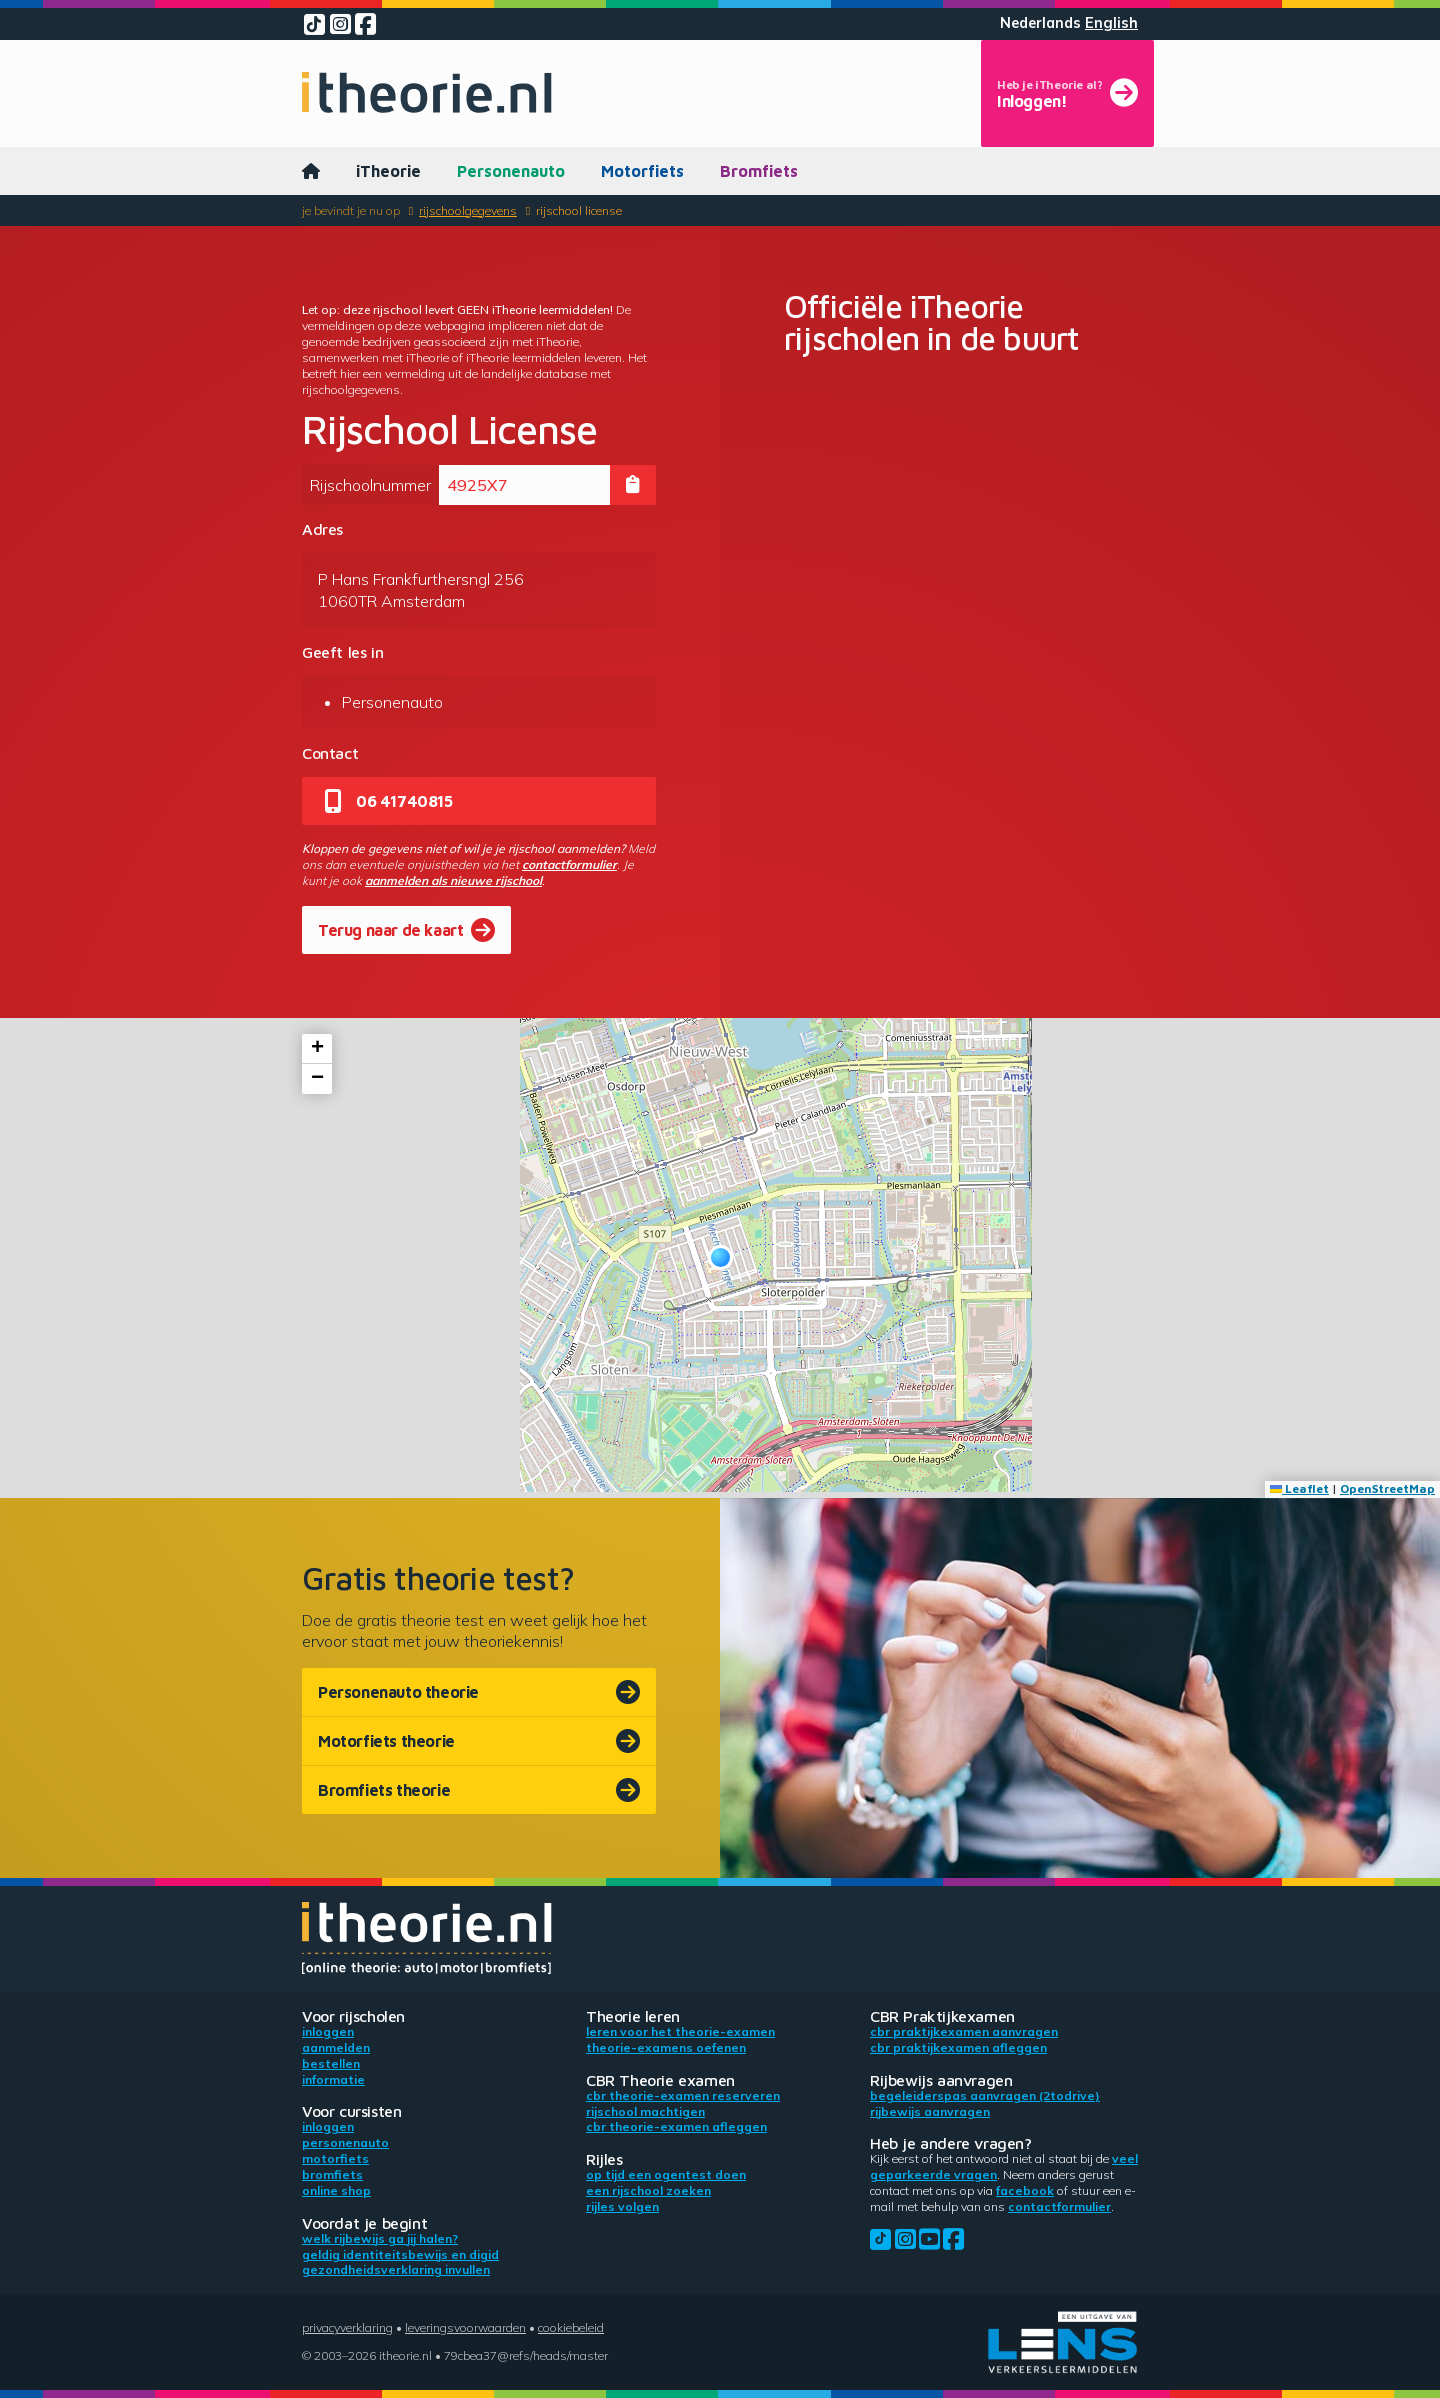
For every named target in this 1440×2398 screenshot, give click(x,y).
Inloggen (328, 2031)
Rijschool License (579, 210)
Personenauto (511, 171)
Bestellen (331, 2063)
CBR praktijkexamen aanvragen (964, 2031)
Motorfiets (642, 171)
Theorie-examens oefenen (666, 2047)
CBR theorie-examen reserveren (683, 2095)
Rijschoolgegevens (468, 210)
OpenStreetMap (1387, 1488)
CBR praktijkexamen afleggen (958, 2047)
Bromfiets (759, 171)
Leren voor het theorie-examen (680, 2031)
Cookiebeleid (571, 2327)
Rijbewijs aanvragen (930, 2111)
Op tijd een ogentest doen (666, 2174)
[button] (720, 1257)
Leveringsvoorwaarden (465, 2327)
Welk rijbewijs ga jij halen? (380, 2238)
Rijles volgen (622, 2206)
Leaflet (1299, 1488)
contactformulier (569, 864)
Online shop (336, 2190)
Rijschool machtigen (645, 2111)
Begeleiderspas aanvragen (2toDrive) (985, 2095)
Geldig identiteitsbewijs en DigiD (400, 2254)
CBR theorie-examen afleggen (676, 2126)
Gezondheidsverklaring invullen (396, 2269)
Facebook (1025, 2190)
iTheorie (388, 171)
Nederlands (1040, 23)
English (1111, 23)
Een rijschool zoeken (648, 2190)
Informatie (333, 2079)
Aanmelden (336, 2047)
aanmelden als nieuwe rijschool (453, 880)
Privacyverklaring (347, 2327)
